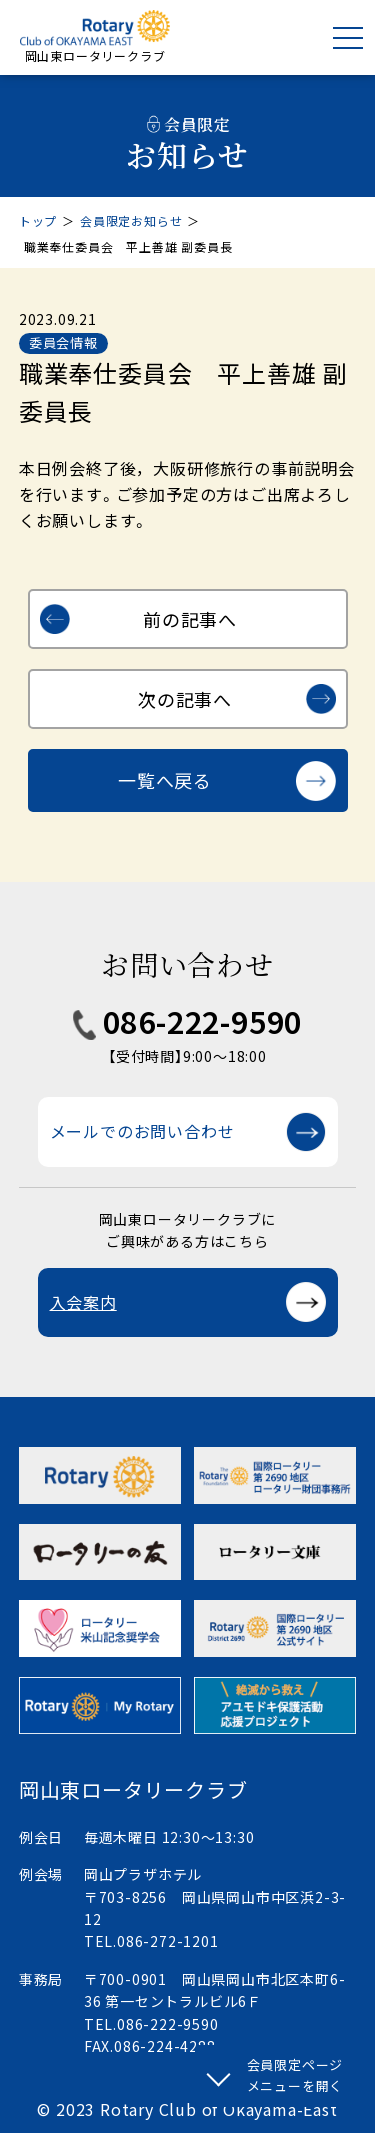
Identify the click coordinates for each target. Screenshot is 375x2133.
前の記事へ (190, 619)
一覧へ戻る (165, 780)
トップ (38, 220)
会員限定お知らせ (131, 220)
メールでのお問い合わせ (142, 1131)
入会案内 (83, 1302)
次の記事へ (185, 699)
